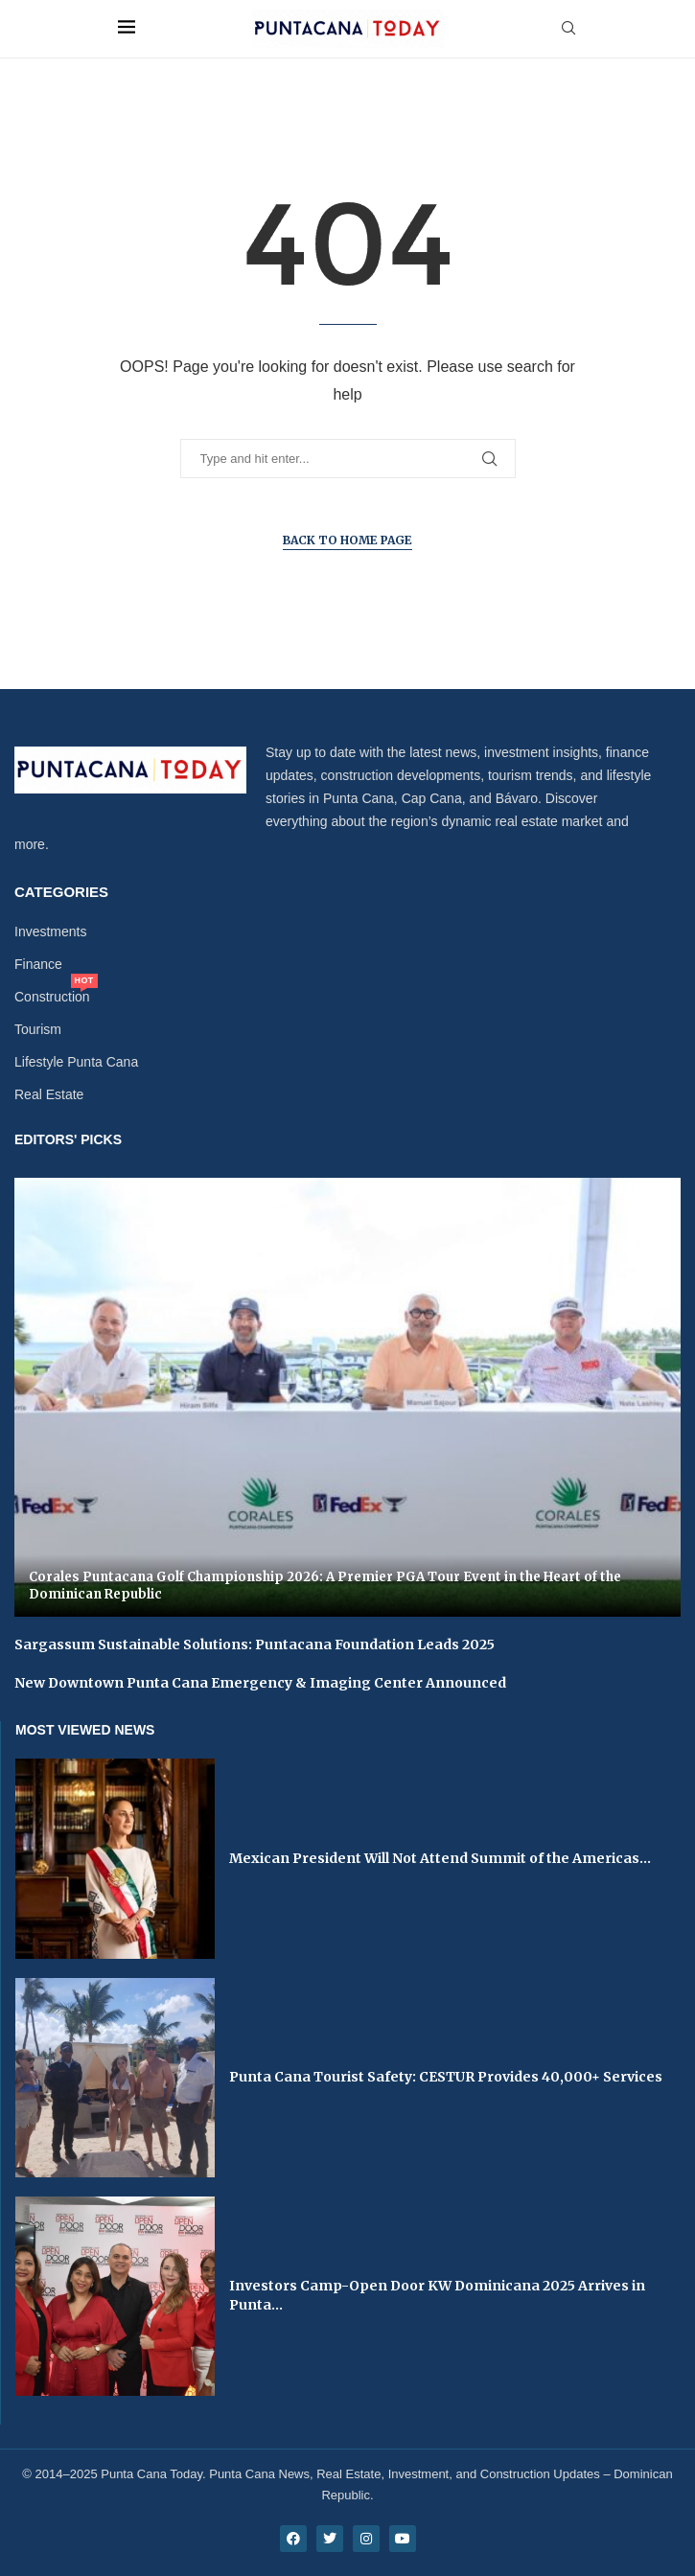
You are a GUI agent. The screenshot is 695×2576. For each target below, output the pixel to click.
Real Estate (48, 1094)
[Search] (568, 28)
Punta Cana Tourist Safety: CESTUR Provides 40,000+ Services (445, 2076)
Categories (61, 892)
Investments (50, 931)
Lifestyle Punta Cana (76, 1062)
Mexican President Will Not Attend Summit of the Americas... (440, 1858)
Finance (38, 964)
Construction (52, 996)
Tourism (37, 1029)
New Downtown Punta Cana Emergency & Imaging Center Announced (260, 1682)
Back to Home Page (347, 540)
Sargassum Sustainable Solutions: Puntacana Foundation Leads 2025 (254, 1644)
